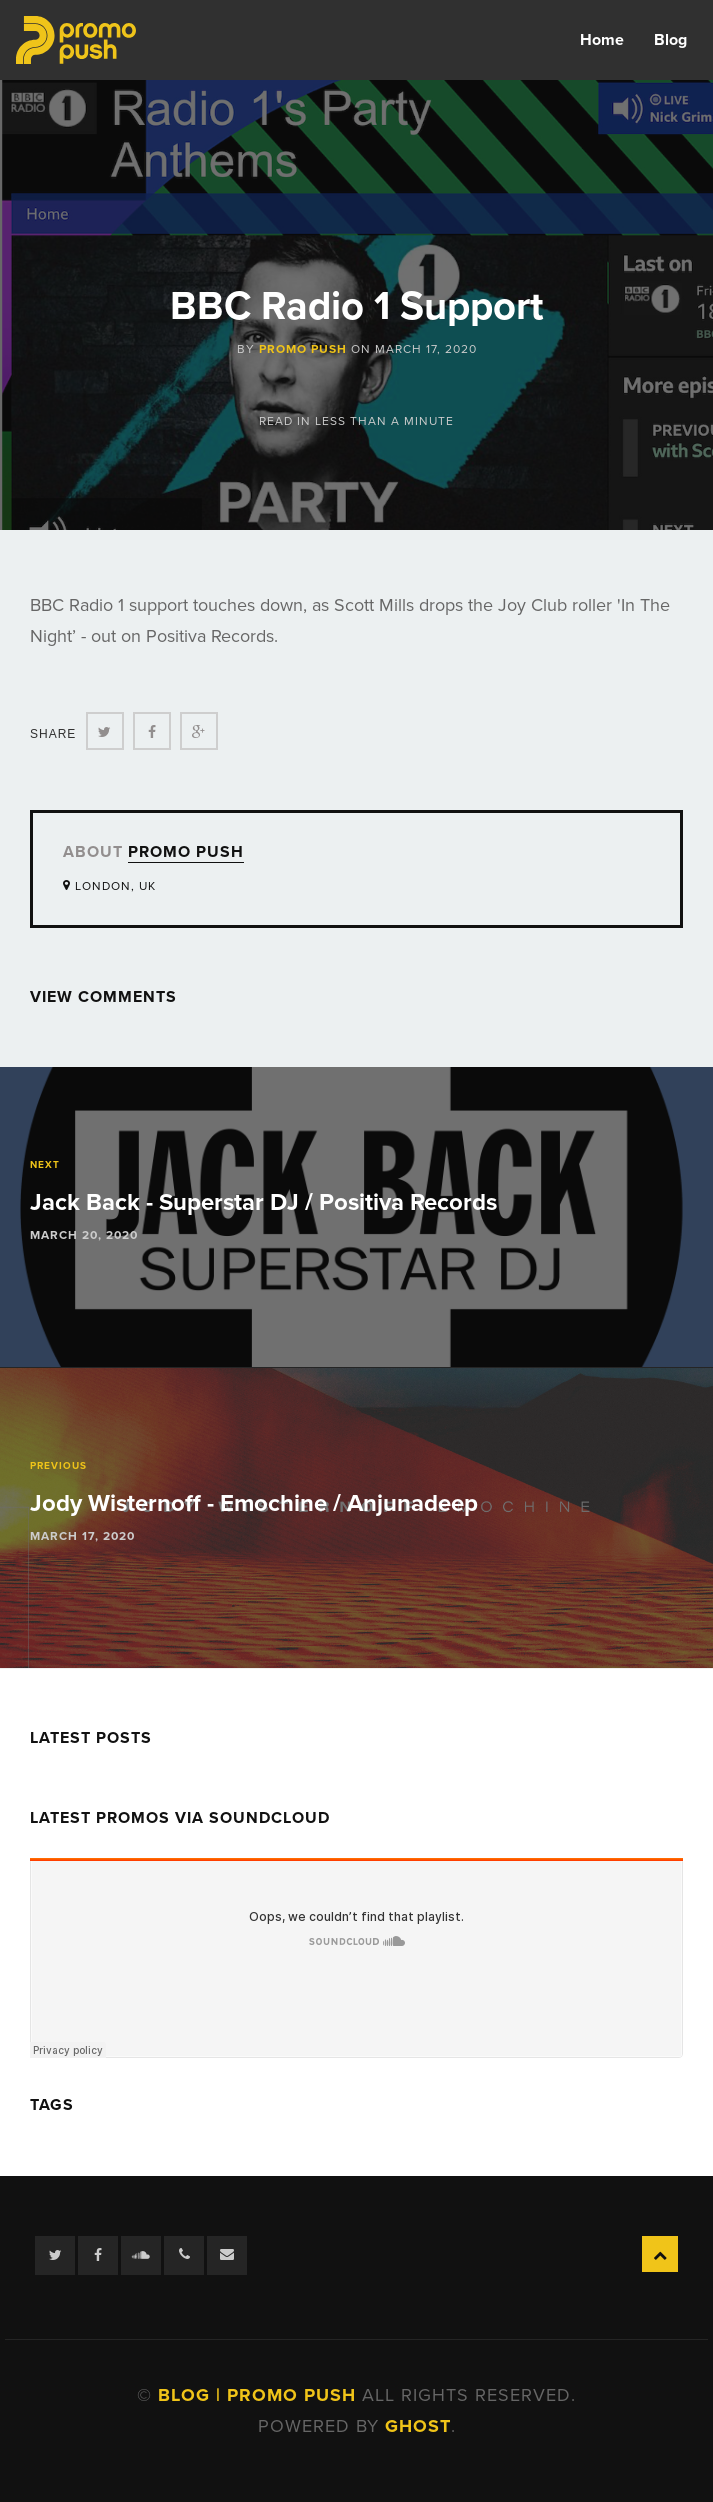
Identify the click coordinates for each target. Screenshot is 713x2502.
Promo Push (303, 349)
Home (602, 40)
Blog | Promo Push (260, 2395)
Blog (670, 40)
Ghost (418, 2426)
